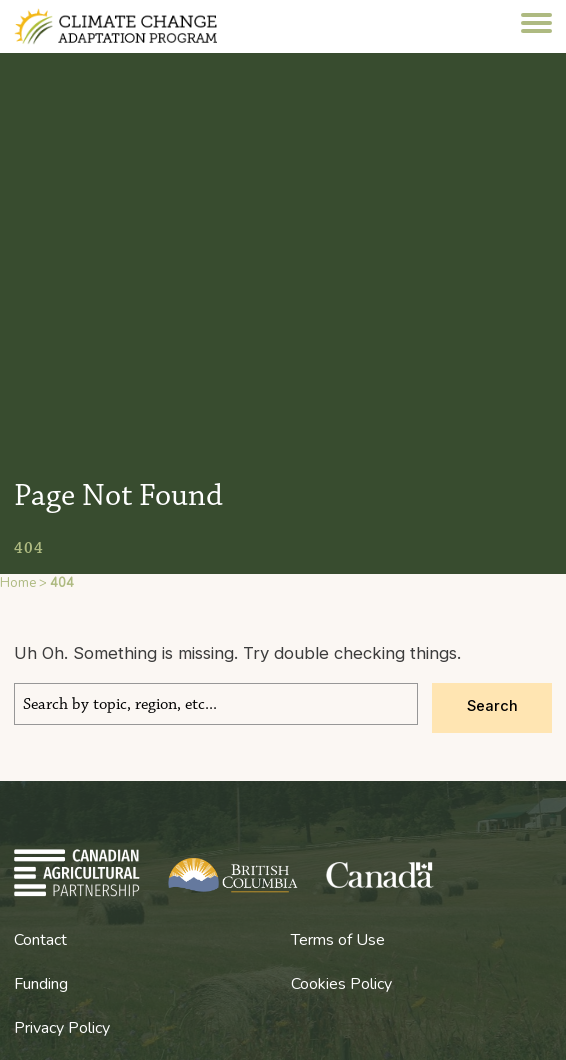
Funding (41, 984)
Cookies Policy (341, 984)
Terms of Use (338, 940)
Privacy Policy (62, 1028)
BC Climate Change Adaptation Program (136, 26)
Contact (40, 940)
